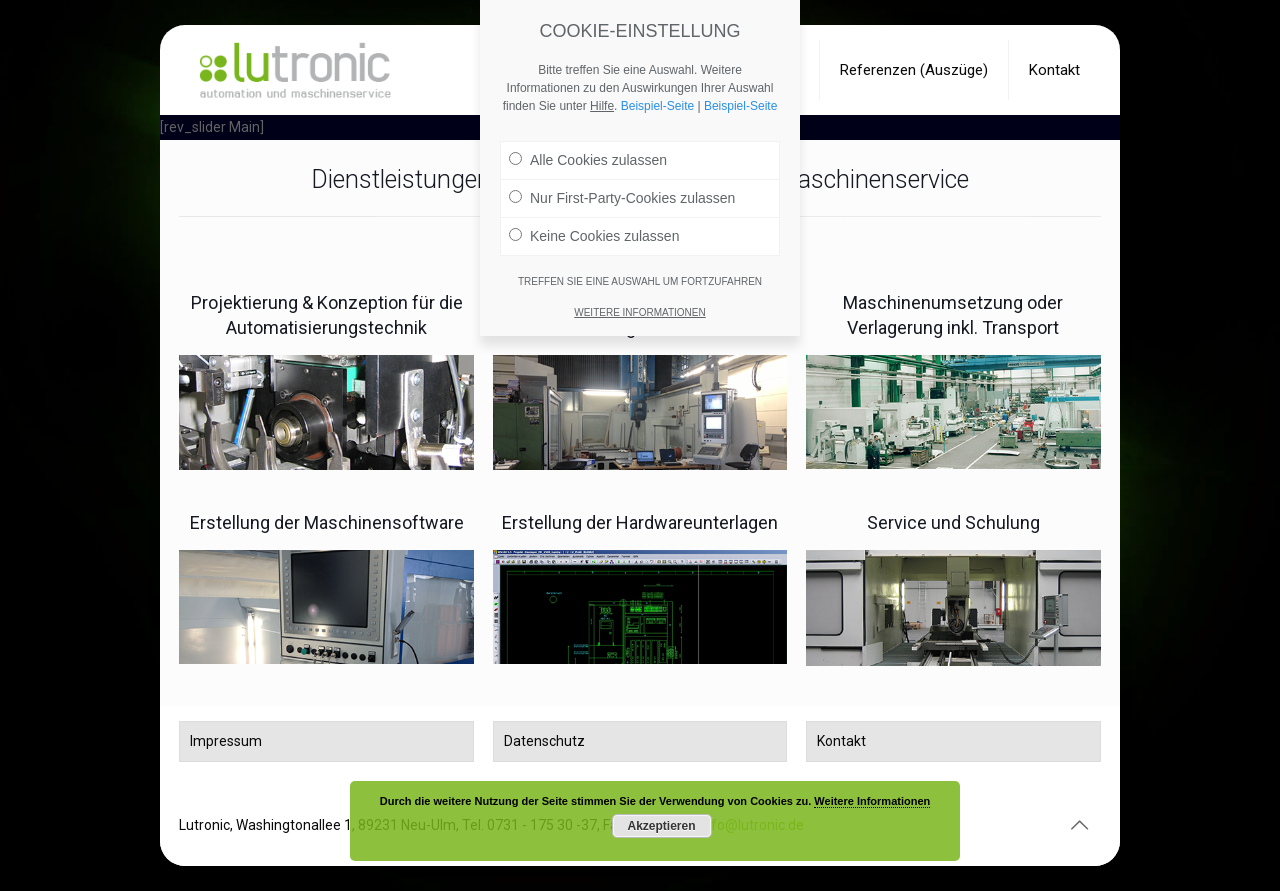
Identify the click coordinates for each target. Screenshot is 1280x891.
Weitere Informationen (872, 801)
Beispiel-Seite (657, 105)
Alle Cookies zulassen (588, 159)
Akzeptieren (661, 826)
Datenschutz (544, 741)
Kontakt (841, 741)
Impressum (226, 741)
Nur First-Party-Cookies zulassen (622, 197)
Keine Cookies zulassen (594, 235)
